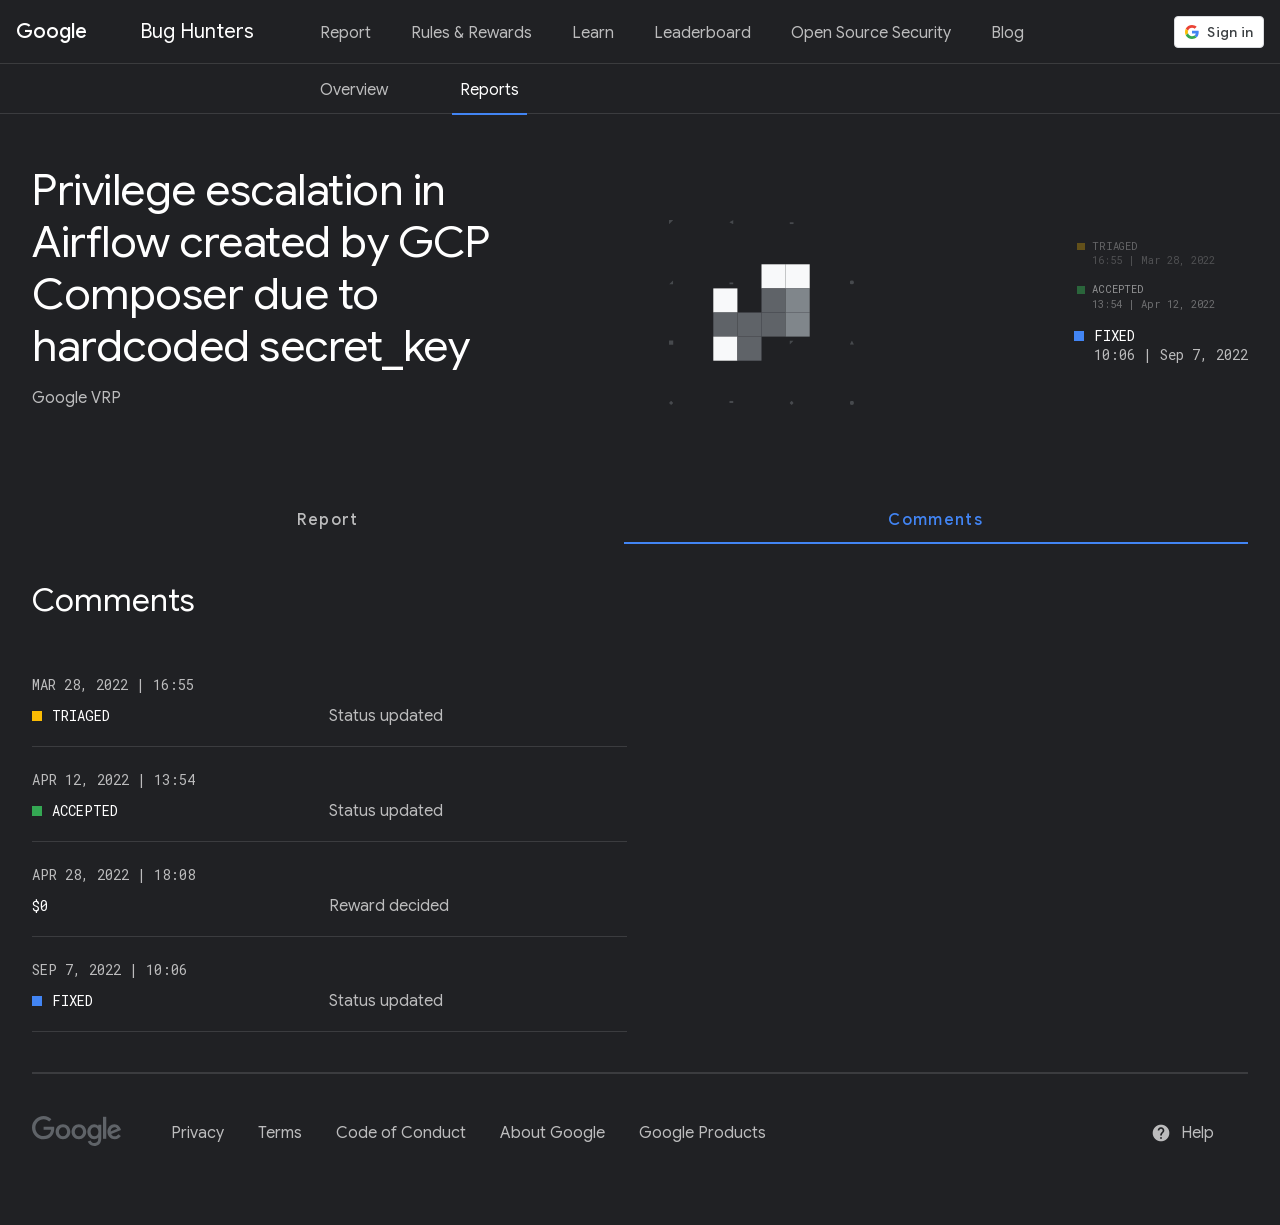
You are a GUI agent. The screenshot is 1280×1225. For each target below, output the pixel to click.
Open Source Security (871, 33)
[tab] (328, 520)
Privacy (197, 1133)
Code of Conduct (401, 1133)
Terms (280, 1133)
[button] (1219, 32)
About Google (552, 1133)
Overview (354, 90)
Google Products (702, 1133)
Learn (593, 33)
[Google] (84, 1139)
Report (345, 33)
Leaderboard (702, 33)
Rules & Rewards (471, 33)
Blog (1007, 33)
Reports (489, 90)
